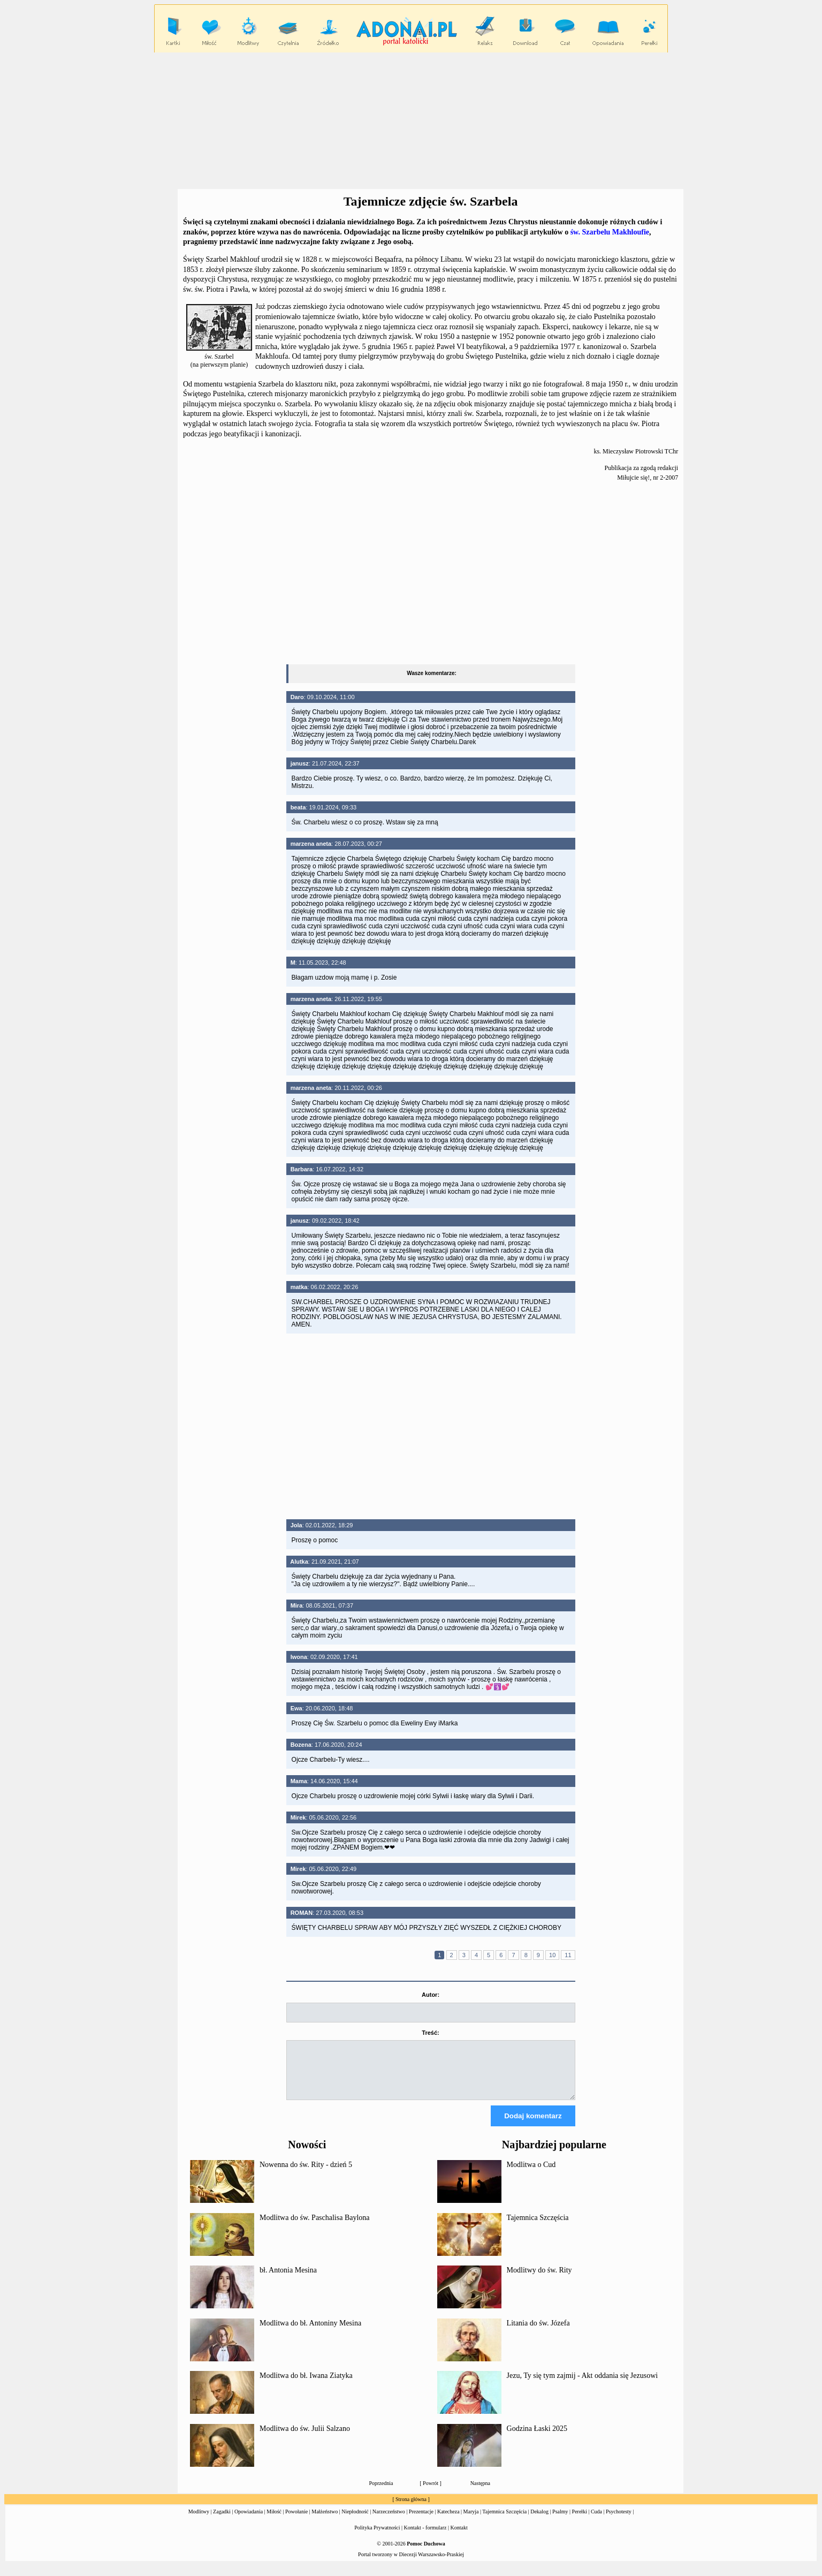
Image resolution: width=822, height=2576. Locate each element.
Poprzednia (381, 2493)
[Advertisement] (411, 121)
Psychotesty (618, 2521)
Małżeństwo (324, 2521)
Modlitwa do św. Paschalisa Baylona (315, 2227)
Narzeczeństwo (388, 2521)
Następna (480, 2493)
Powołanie (296, 2521)
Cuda (596, 2521)
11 (568, 1955)
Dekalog (539, 2521)
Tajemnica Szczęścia (538, 2227)
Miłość (274, 2521)
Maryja (471, 2521)
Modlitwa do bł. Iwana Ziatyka (306, 2385)
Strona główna (411, 2509)
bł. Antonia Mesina (288, 2280)
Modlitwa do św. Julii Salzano (305, 2438)
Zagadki (222, 2521)
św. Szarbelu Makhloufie (609, 232)
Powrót (430, 2493)
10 (552, 1955)
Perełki (579, 2521)
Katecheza (448, 2521)
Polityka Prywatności (377, 2537)
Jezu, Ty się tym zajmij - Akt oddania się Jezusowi (582, 2385)
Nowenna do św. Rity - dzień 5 (306, 2174)
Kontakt (459, 2537)
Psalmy (560, 2521)
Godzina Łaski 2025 (537, 2438)
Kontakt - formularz (425, 2537)
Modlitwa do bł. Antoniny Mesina (310, 2333)
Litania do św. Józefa (538, 2333)
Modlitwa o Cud (531, 2174)
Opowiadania (248, 2521)
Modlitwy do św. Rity (539, 2280)
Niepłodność (355, 2521)
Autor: (430, 1994)
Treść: (430, 2032)
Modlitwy (198, 2521)
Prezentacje (421, 2521)
